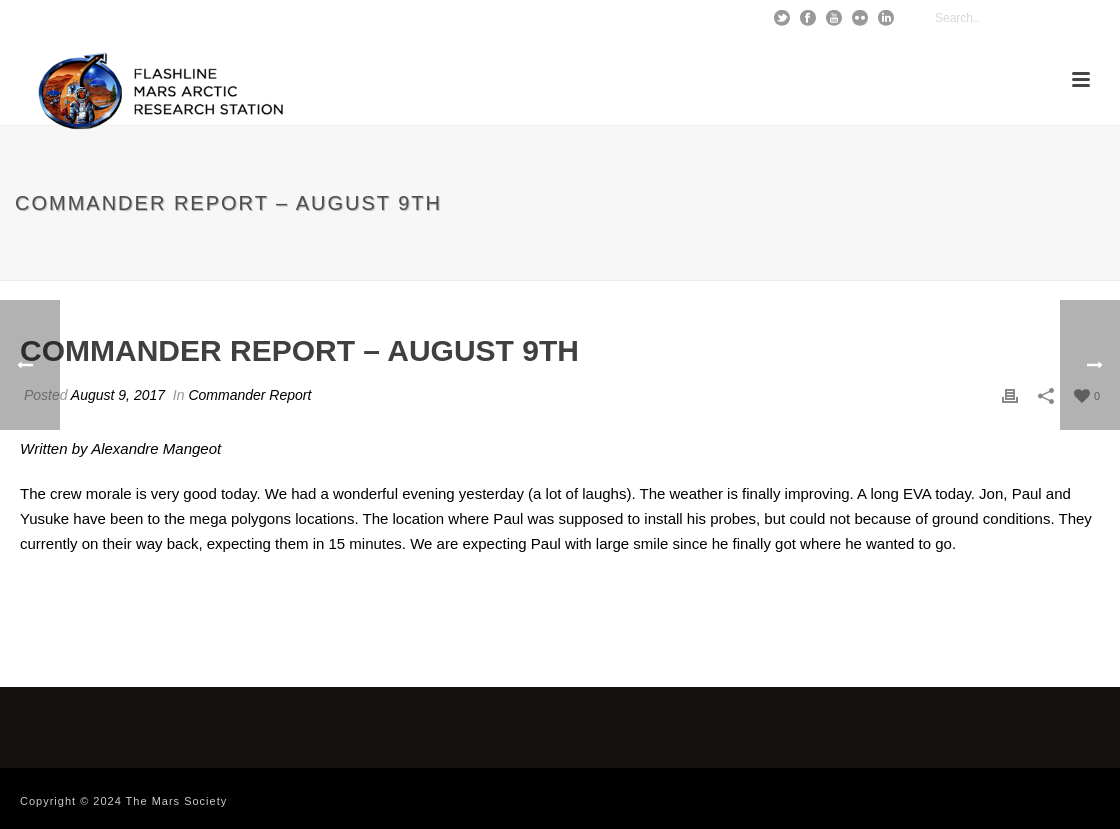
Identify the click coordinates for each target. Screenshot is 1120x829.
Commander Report (249, 395)
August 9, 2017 (118, 395)
